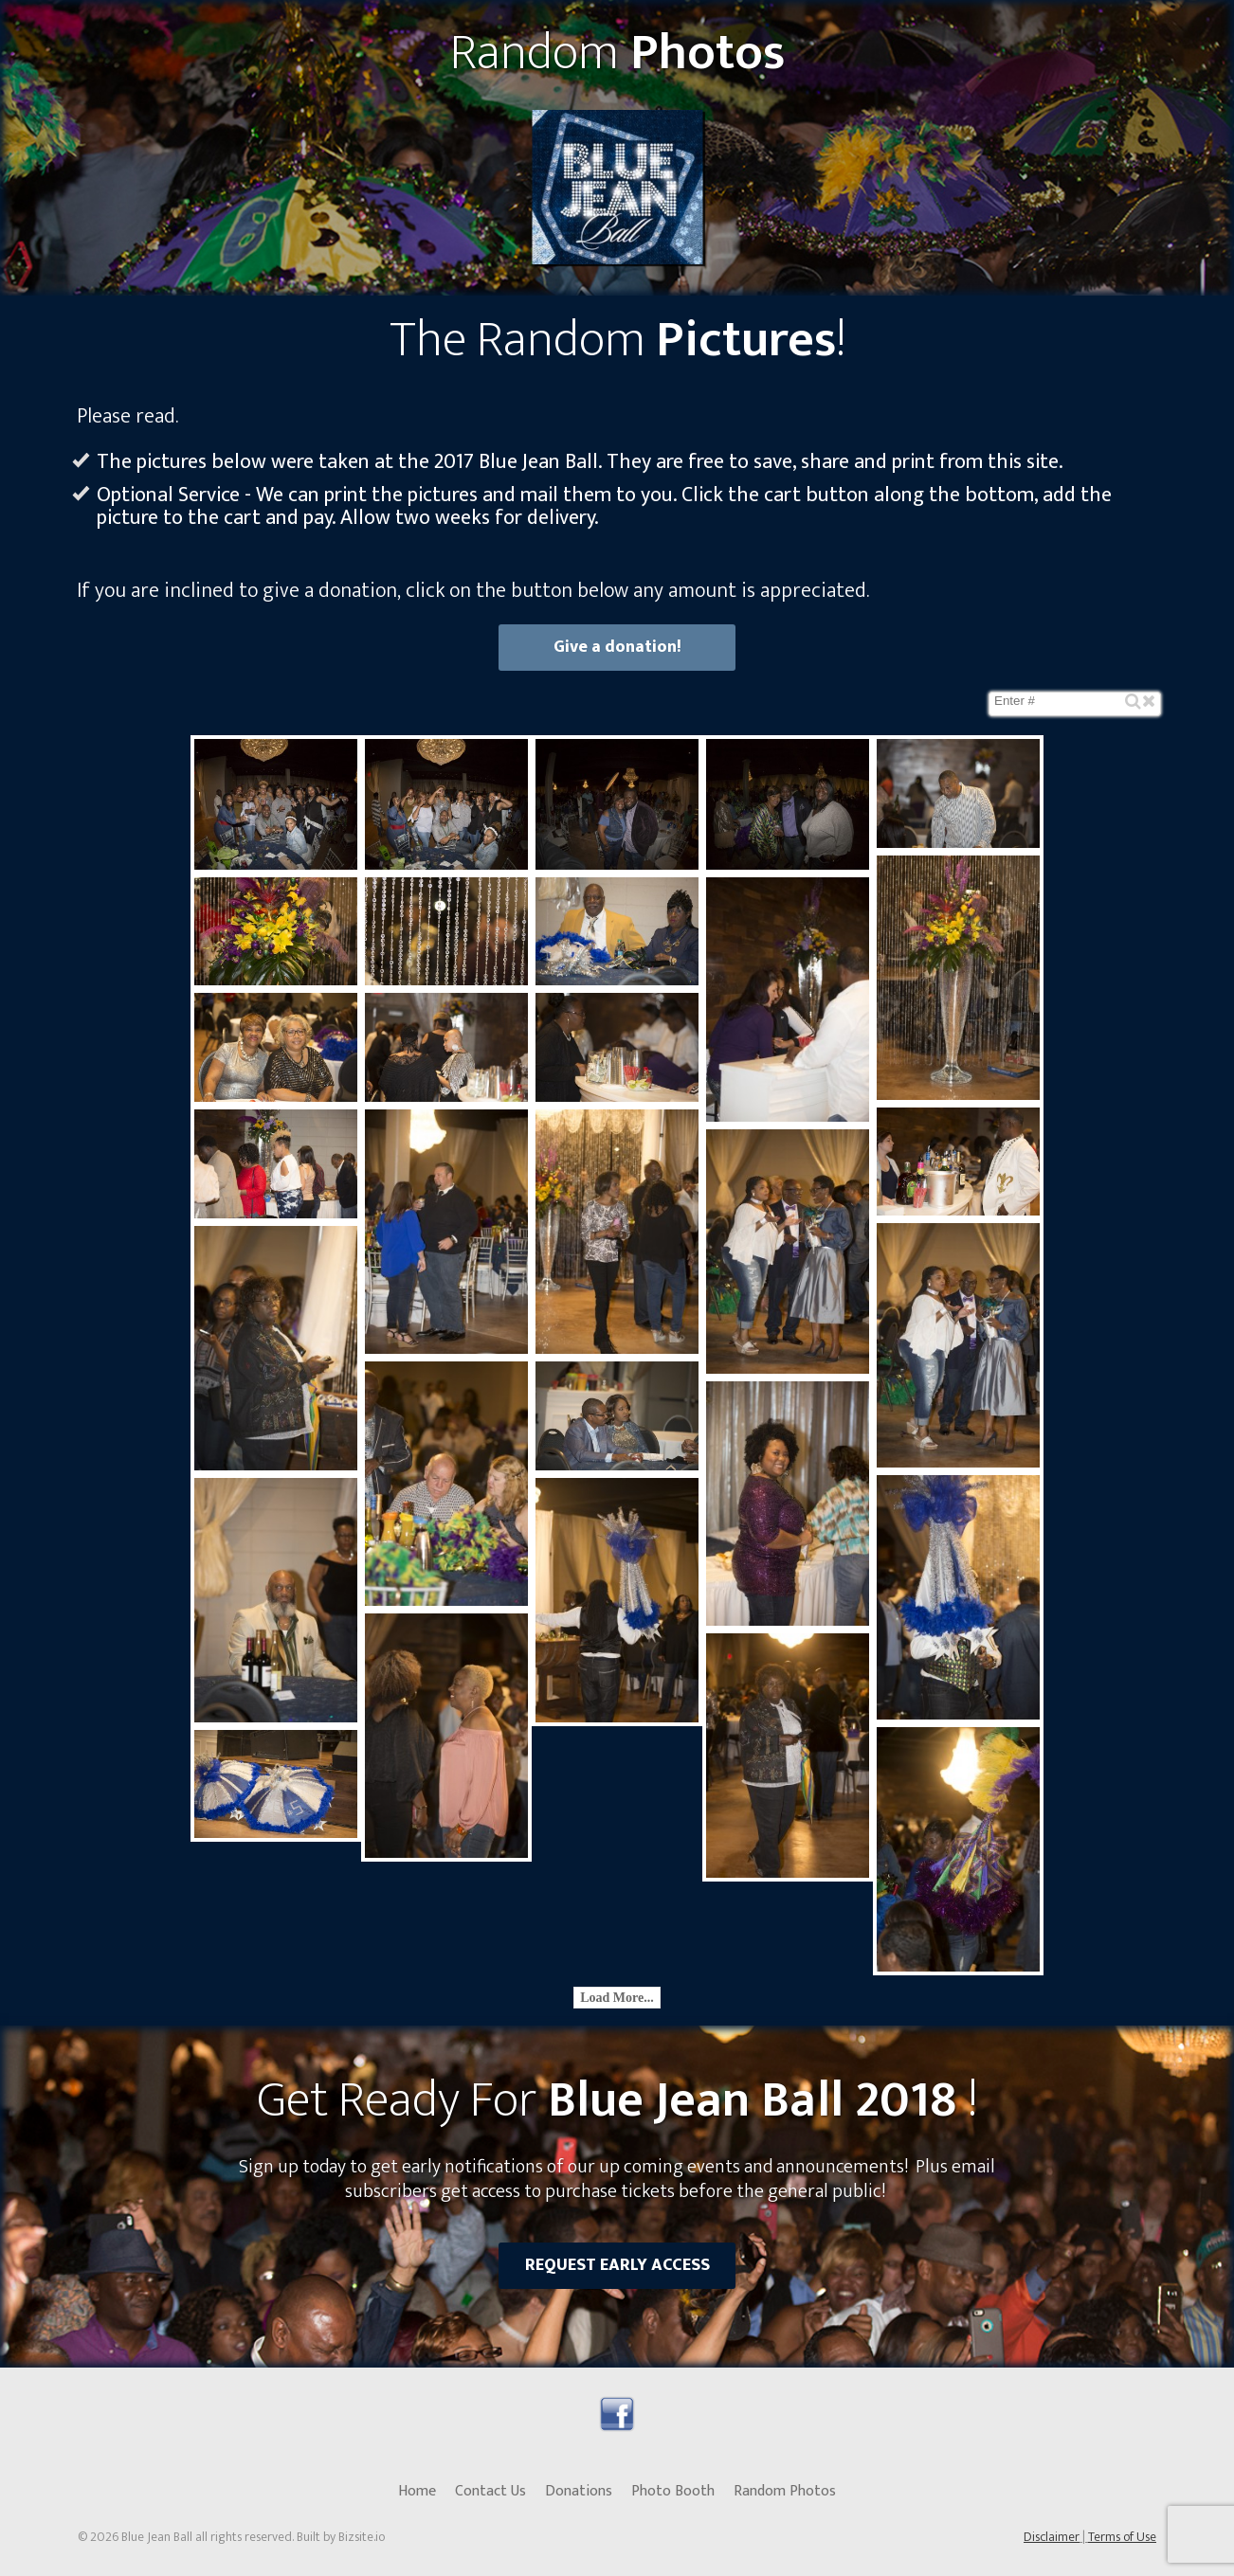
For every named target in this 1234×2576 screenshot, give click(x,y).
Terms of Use (1122, 2537)
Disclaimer (1052, 2537)
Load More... (617, 1998)
